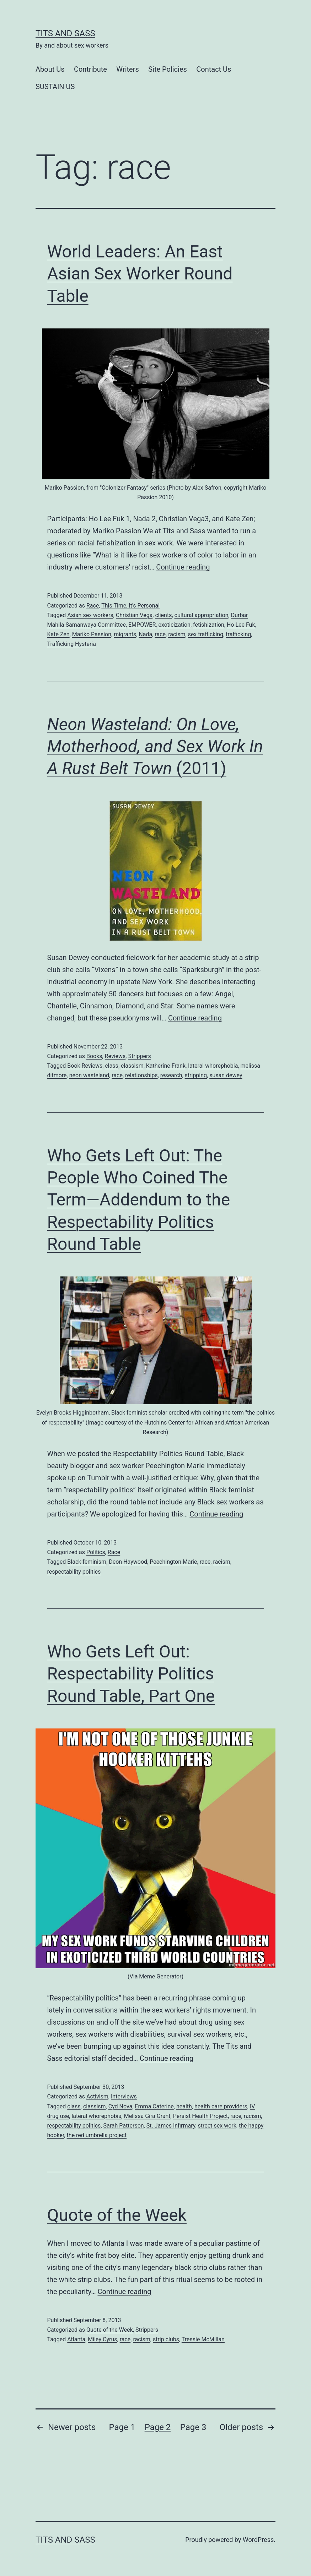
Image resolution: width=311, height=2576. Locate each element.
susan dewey (225, 1075)
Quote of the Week (117, 2215)
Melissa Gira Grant (147, 2116)
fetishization (208, 624)
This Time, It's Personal (130, 605)
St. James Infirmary (170, 2125)
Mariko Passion (91, 634)
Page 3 (193, 2427)
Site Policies (167, 69)
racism (176, 634)
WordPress (258, 2539)
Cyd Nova (120, 2106)
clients (163, 615)
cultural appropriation (202, 615)
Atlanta (76, 2339)
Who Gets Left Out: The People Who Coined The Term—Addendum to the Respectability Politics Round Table (138, 1199)
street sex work (217, 2125)
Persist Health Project (200, 2116)
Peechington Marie (173, 1561)
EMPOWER (142, 624)
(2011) (155, 746)
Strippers (139, 1056)
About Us (50, 69)
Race (92, 605)
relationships (141, 1075)
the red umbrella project (97, 2135)
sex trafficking (206, 634)
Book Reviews (84, 1065)
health (184, 2106)
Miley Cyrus (102, 2339)
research (171, 1075)
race (160, 634)
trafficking (238, 634)
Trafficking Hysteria (71, 644)
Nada (145, 634)
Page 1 (122, 2427)
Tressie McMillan (203, 2339)
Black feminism (86, 1561)
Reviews (115, 1056)
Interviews (124, 2096)
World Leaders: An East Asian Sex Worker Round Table (140, 273)
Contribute (90, 69)
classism (132, 1065)
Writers (127, 69)
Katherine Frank (166, 1065)
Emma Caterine (154, 2106)
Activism (97, 2096)
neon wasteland (89, 1075)
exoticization (174, 624)
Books (94, 1056)
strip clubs (166, 2339)
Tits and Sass (65, 33)
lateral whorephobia (213, 1065)
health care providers (220, 2106)
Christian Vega (134, 615)
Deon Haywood (128, 1561)
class (111, 1065)
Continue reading (183, 567)
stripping (196, 1075)
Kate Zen (58, 634)
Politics (95, 1552)
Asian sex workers (90, 615)
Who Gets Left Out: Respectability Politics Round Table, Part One (131, 1673)
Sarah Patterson (123, 2125)
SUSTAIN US (55, 86)
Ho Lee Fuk (241, 624)
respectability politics (74, 1571)
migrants (125, 634)
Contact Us (213, 69)
